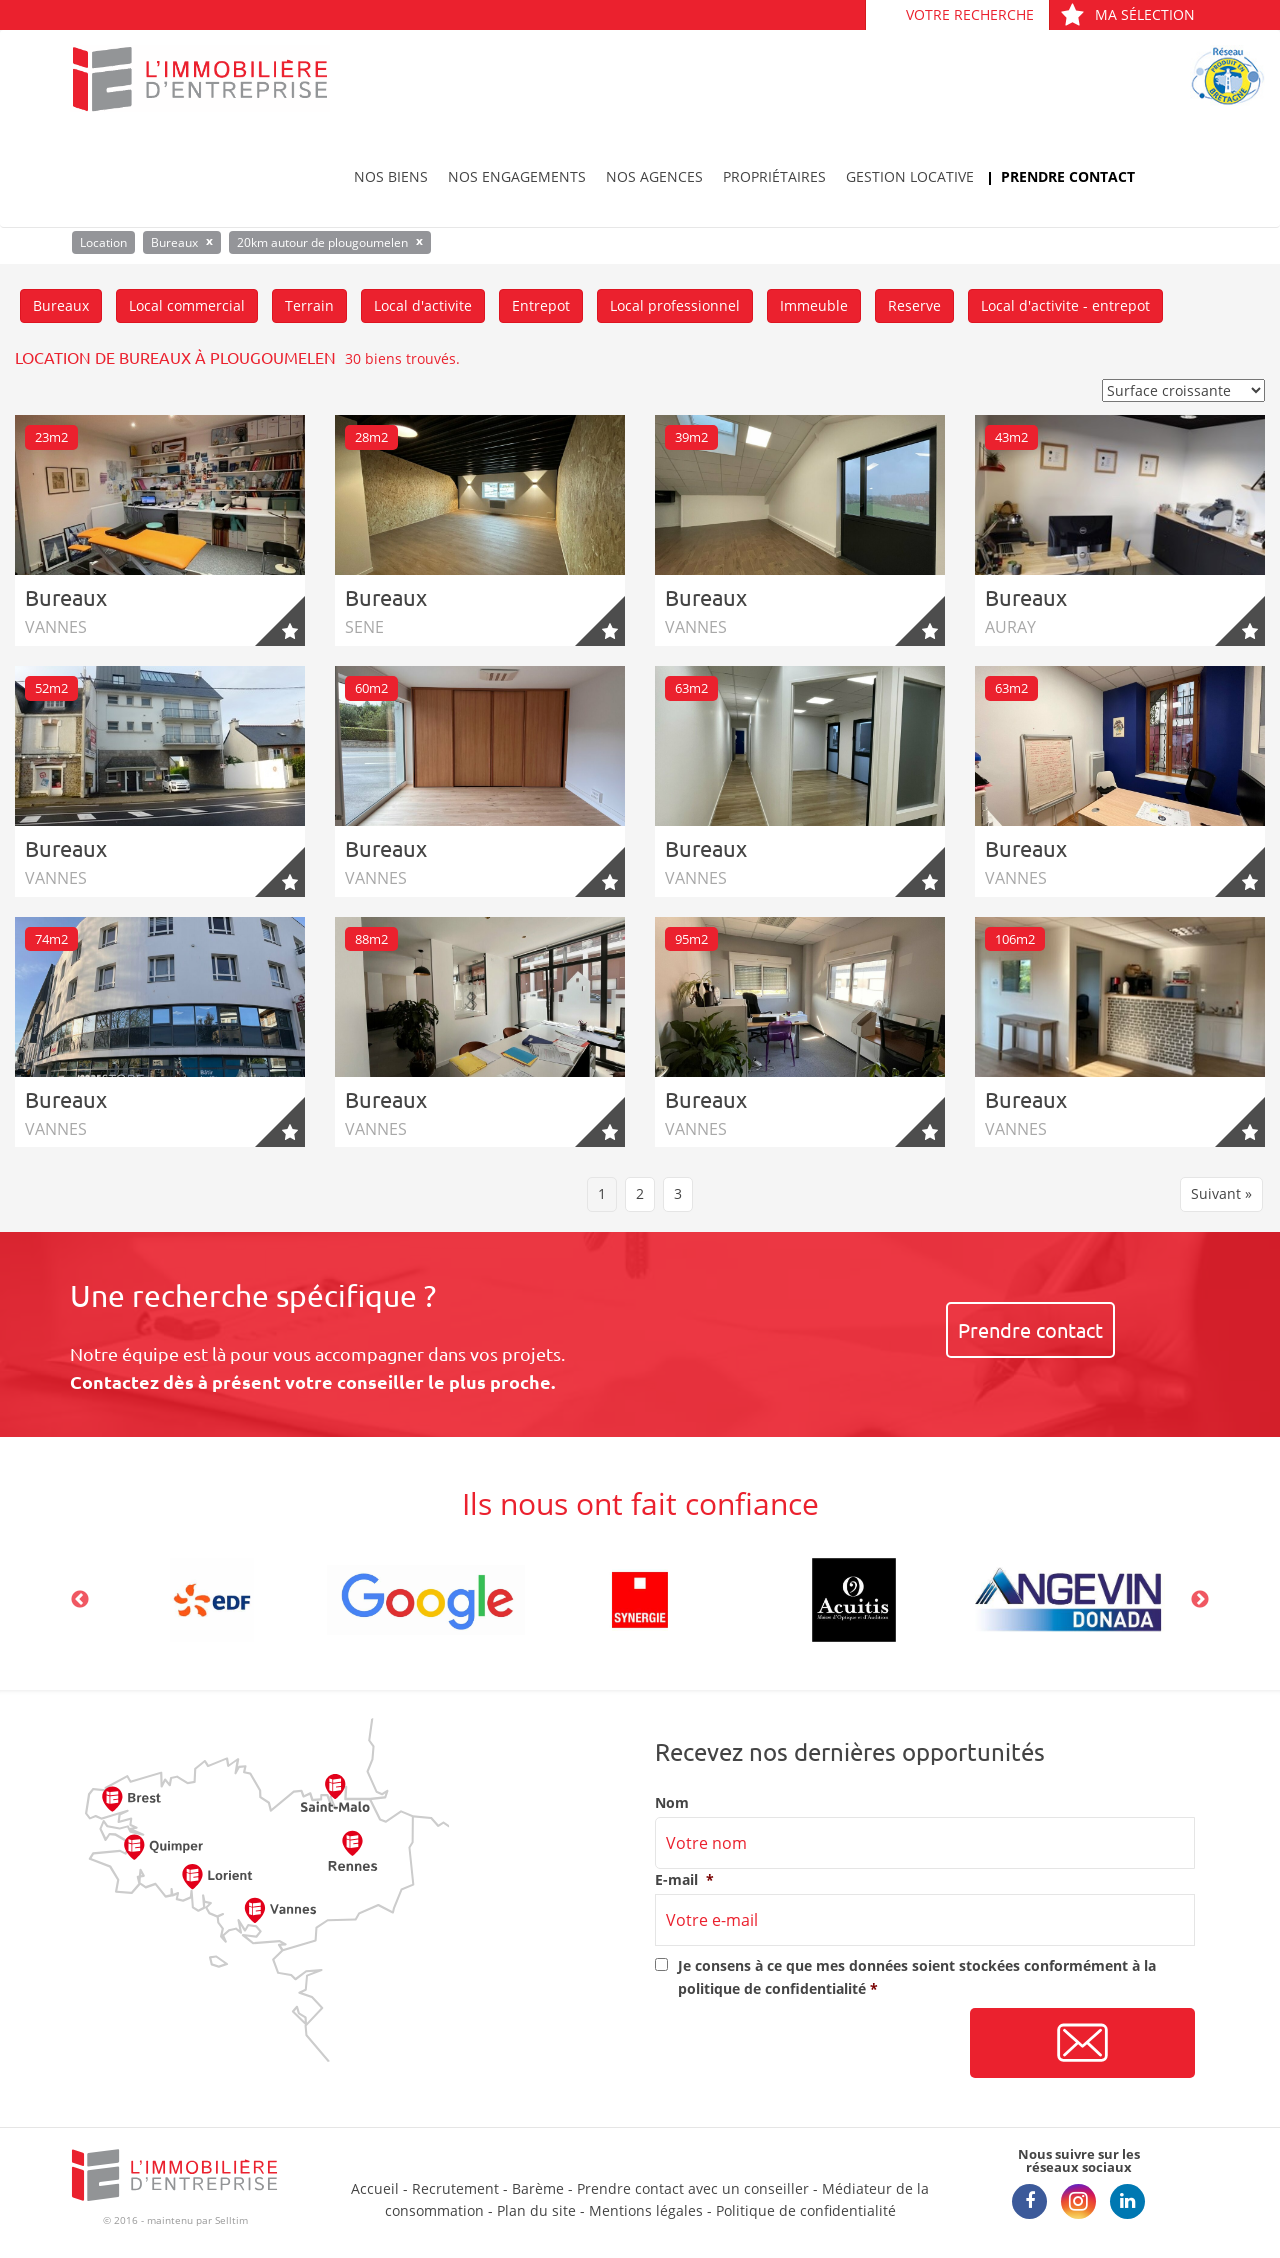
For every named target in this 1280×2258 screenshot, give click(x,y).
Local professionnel (675, 305)
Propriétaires (774, 176)
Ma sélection (1127, 14)
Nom (672, 1803)
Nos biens (391, 176)
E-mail (684, 1880)
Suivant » (1221, 1193)
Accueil (375, 2188)
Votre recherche (970, 14)
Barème (538, 2188)
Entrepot (541, 305)
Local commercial (187, 305)
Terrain (309, 305)
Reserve (914, 305)
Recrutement (455, 2188)
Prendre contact (1068, 176)
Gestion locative (910, 176)
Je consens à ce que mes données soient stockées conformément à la (917, 1976)
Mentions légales (646, 2210)
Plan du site (536, 2210)
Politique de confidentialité (806, 2210)
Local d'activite (423, 305)
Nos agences (654, 176)
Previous (80, 1600)
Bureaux (61, 305)
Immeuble (814, 305)
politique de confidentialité (772, 1988)
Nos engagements (517, 176)
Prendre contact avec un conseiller (693, 2188)
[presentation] (807, 2044)
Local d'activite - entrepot (1065, 305)
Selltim (231, 2220)
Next (1200, 1600)
